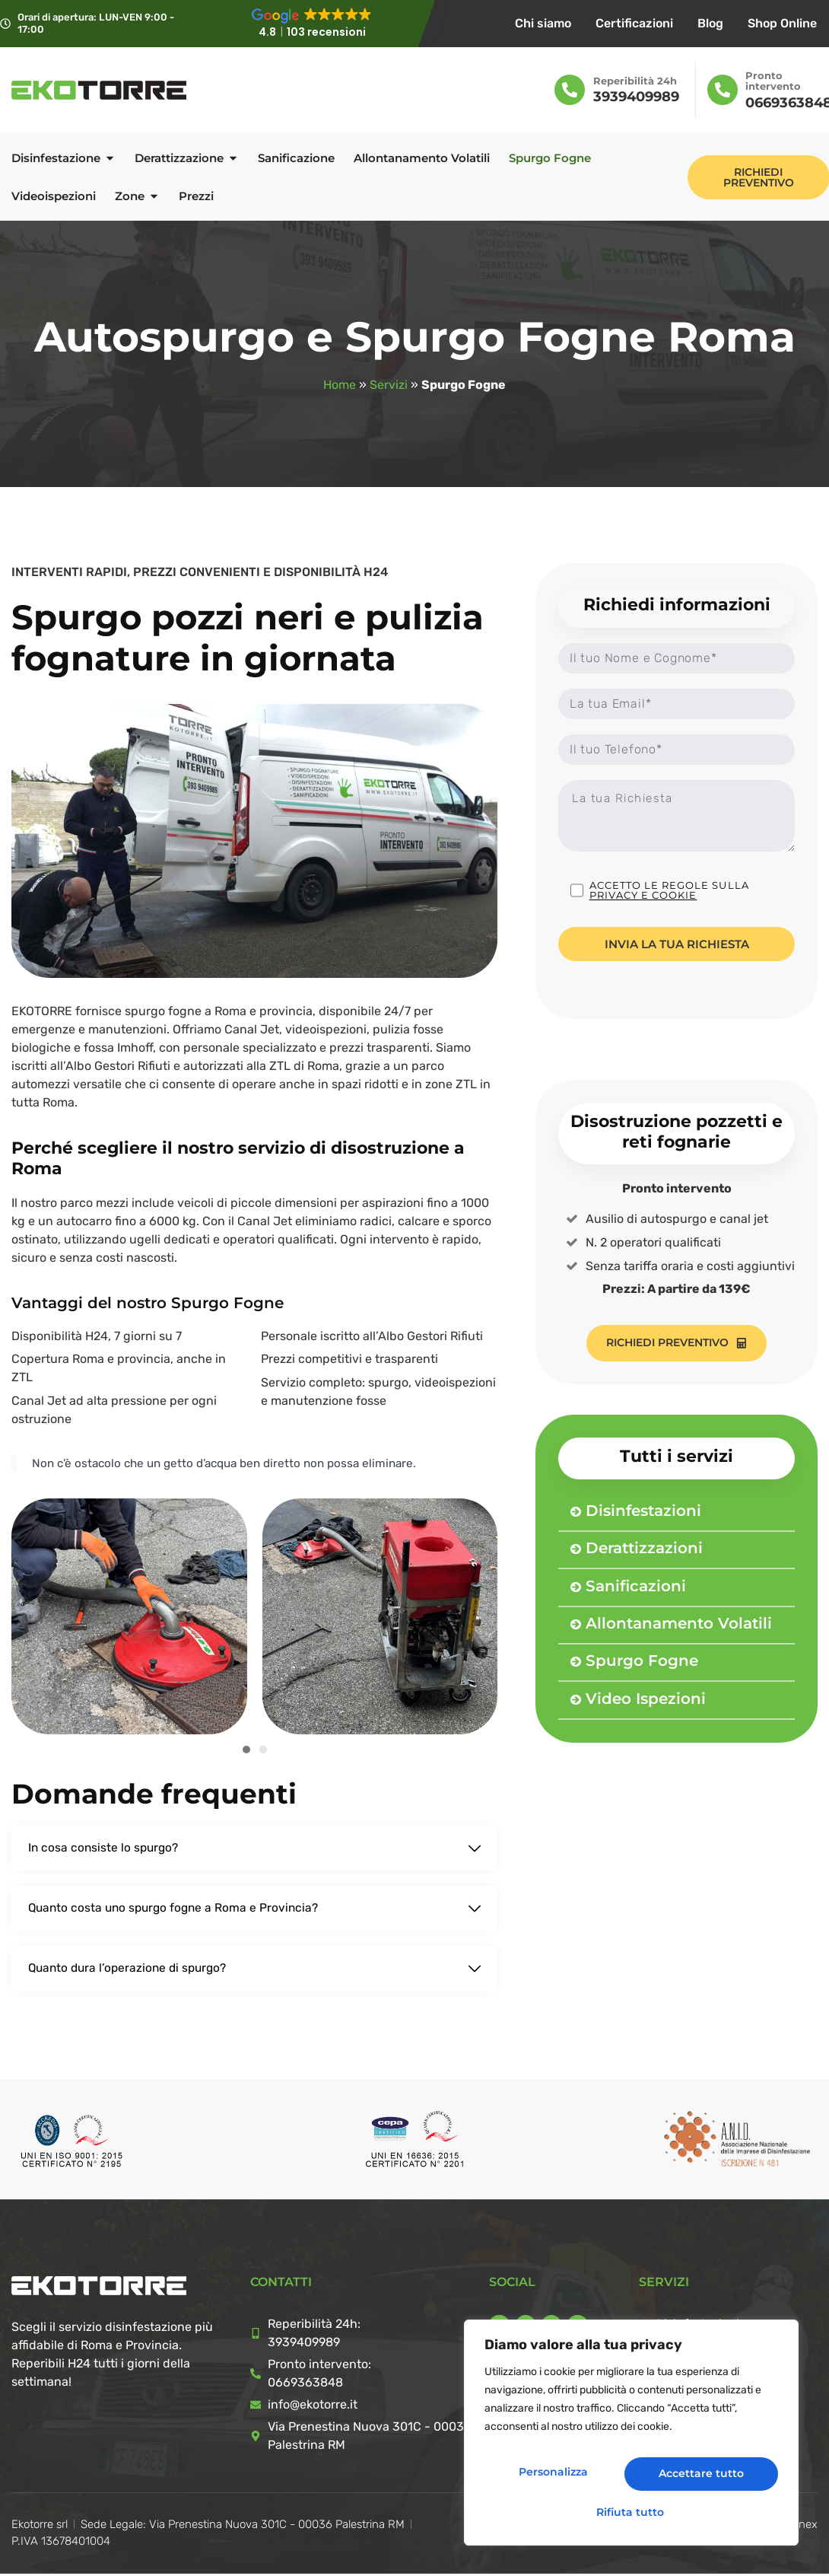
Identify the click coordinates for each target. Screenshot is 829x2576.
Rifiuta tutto (703, 2476)
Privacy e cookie (643, 898)
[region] (631, 2438)
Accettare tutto (631, 2511)
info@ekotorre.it (312, 2406)
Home (339, 384)
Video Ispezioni (646, 1699)
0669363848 (305, 2384)
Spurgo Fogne (642, 1662)
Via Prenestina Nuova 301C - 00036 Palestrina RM (370, 2438)
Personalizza (556, 2476)
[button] (246, 1750)
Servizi (389, 384)
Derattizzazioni (644, 1549)
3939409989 (636, 96)
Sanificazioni (636, 1587)
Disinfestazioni (643, 1511)
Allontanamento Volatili (679, 1624)
